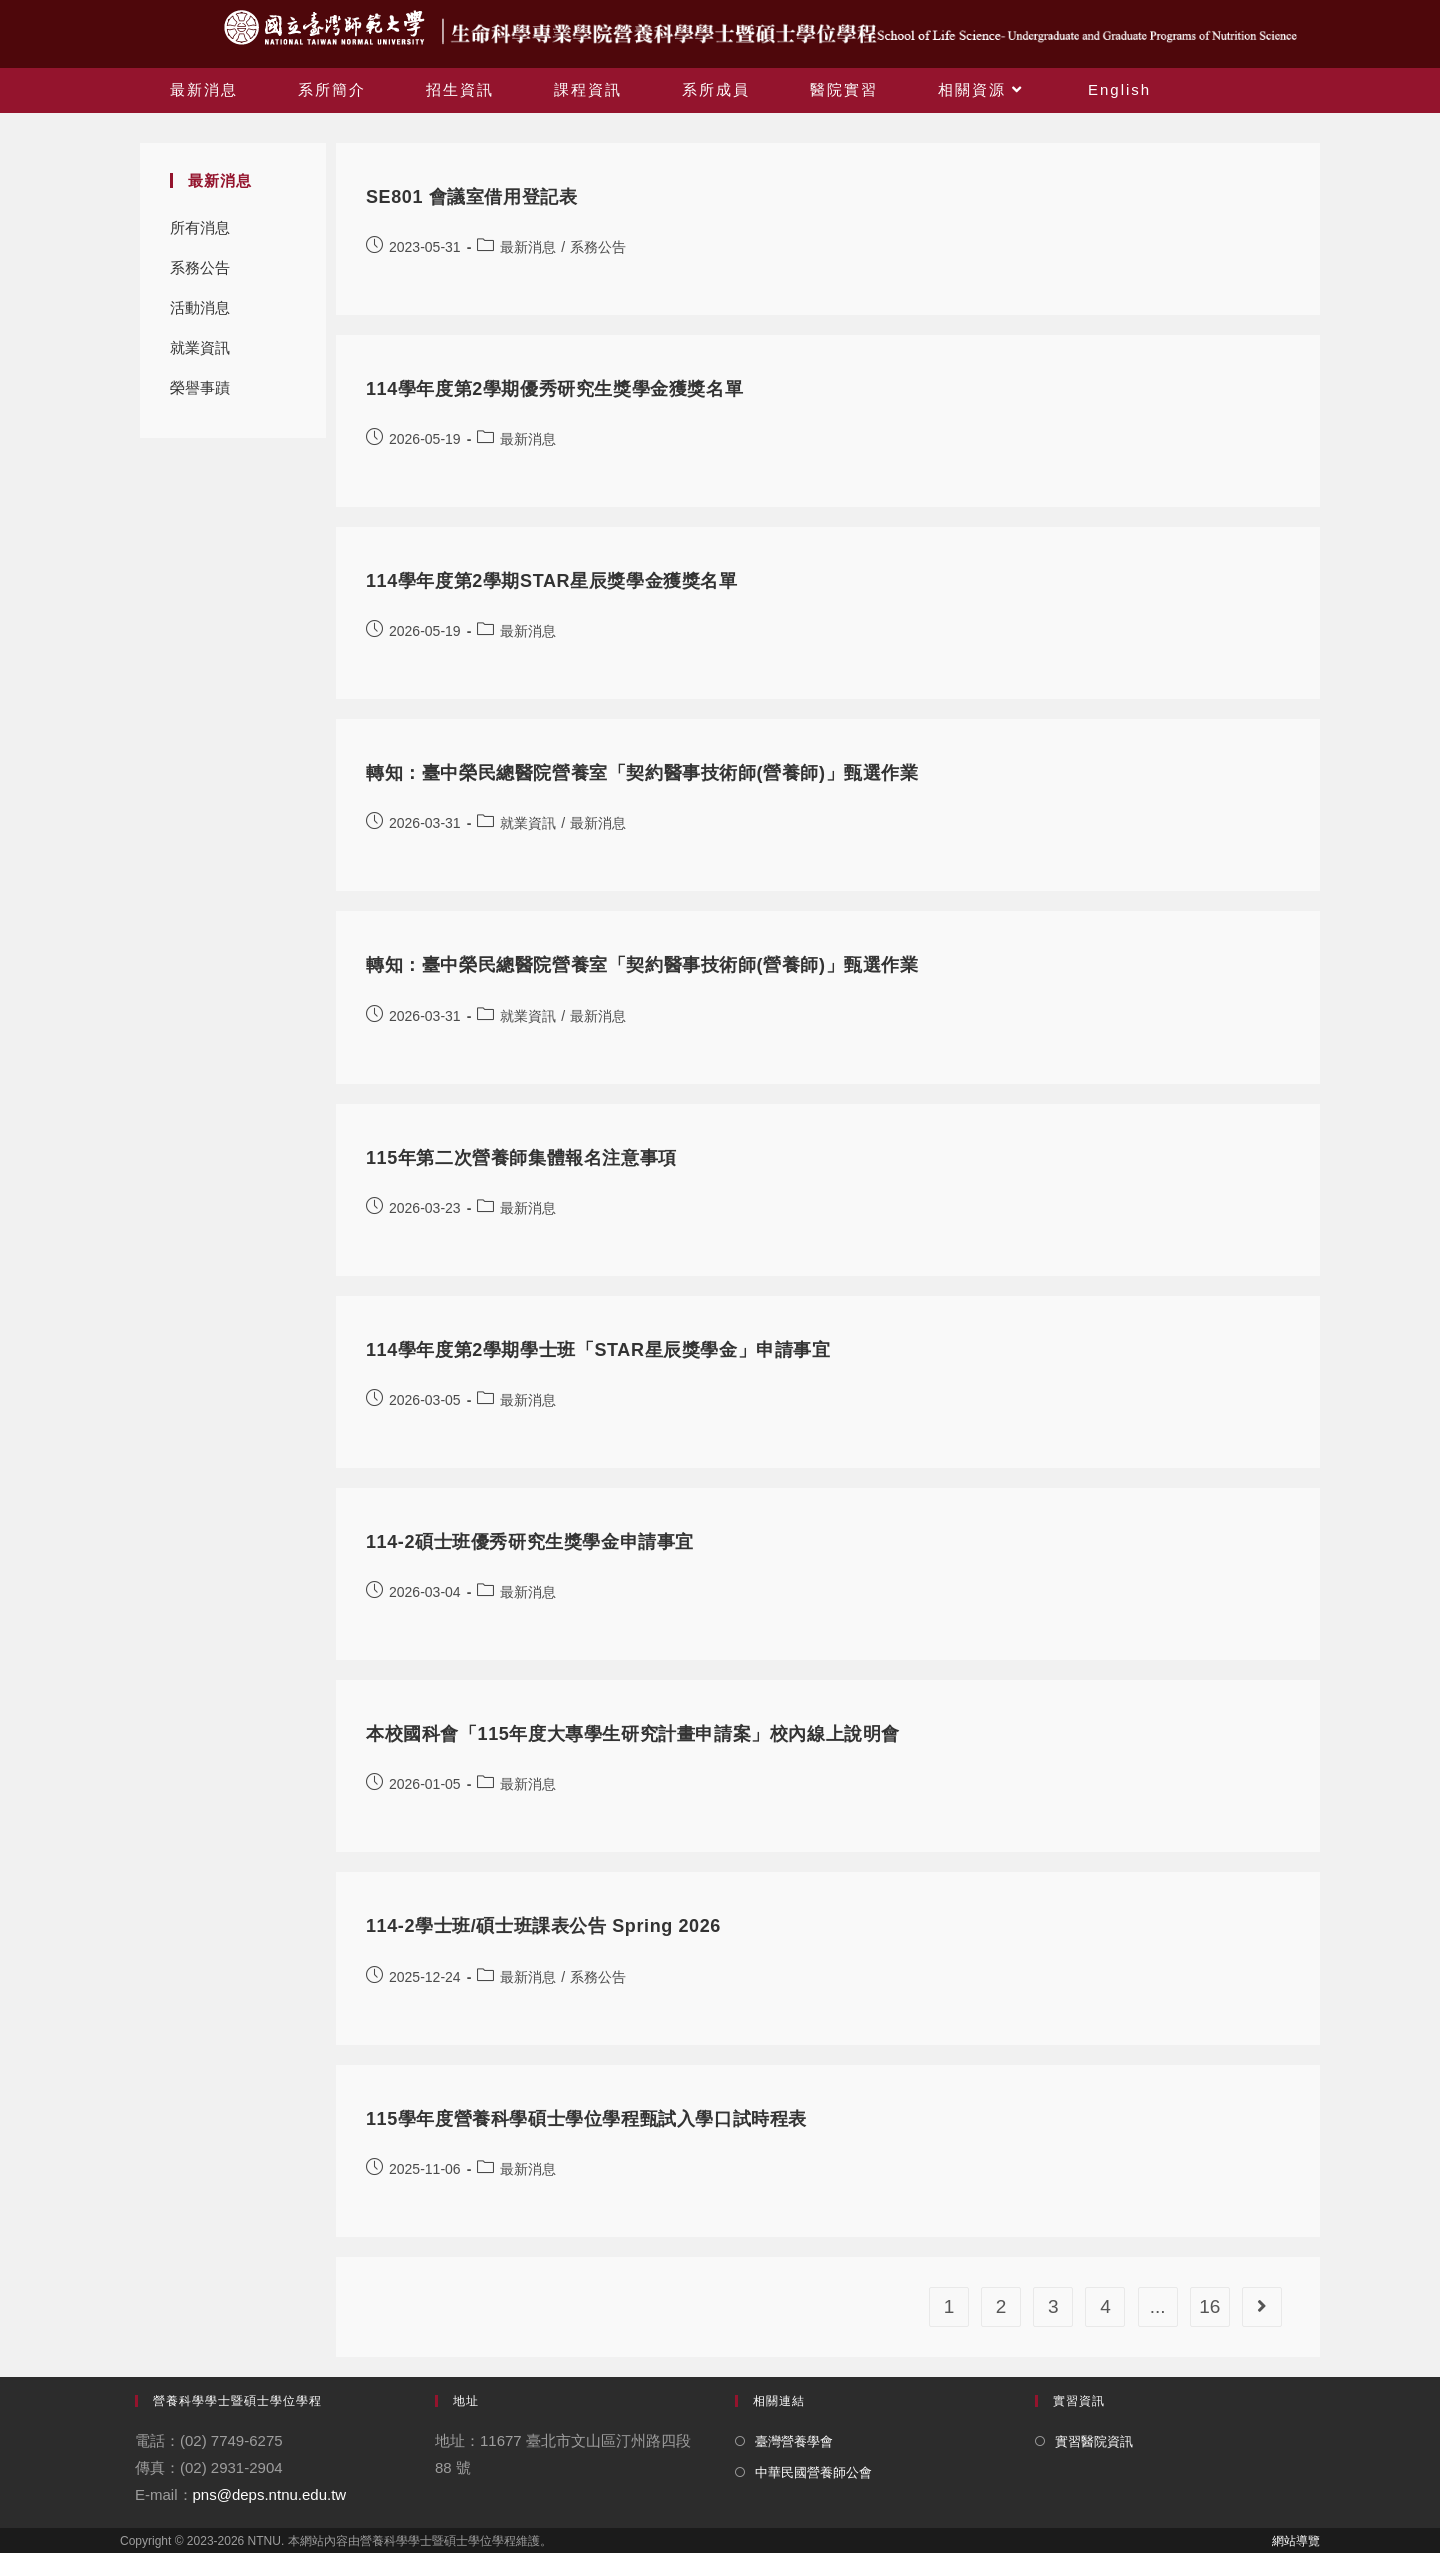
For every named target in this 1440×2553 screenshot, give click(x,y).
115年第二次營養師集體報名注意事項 (521, 1158)
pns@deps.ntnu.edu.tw (270, 2494)
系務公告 (200, 267)
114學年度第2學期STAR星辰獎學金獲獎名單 (552, 581)
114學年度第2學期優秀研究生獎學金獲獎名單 (554, 389)
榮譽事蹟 (200, 387)
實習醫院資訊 (1094, 2441)
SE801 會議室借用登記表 (471, 197)
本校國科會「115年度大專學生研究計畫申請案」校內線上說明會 (633, 1734)
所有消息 (200, 227)
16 (1209, 2306)
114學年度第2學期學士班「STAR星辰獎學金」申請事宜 (598, 1350)
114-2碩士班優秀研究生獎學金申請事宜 (530, 1542)
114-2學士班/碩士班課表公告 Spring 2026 (543, 1926)
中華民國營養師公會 (813, 2472)
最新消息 (528, 247)
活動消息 (200, 307)
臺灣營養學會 (794, 2441)
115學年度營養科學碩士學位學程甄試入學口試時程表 (586, 2119)
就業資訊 (200, 347)
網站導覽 (1296, 2541)
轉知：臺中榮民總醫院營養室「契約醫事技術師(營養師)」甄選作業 (642, 773)
